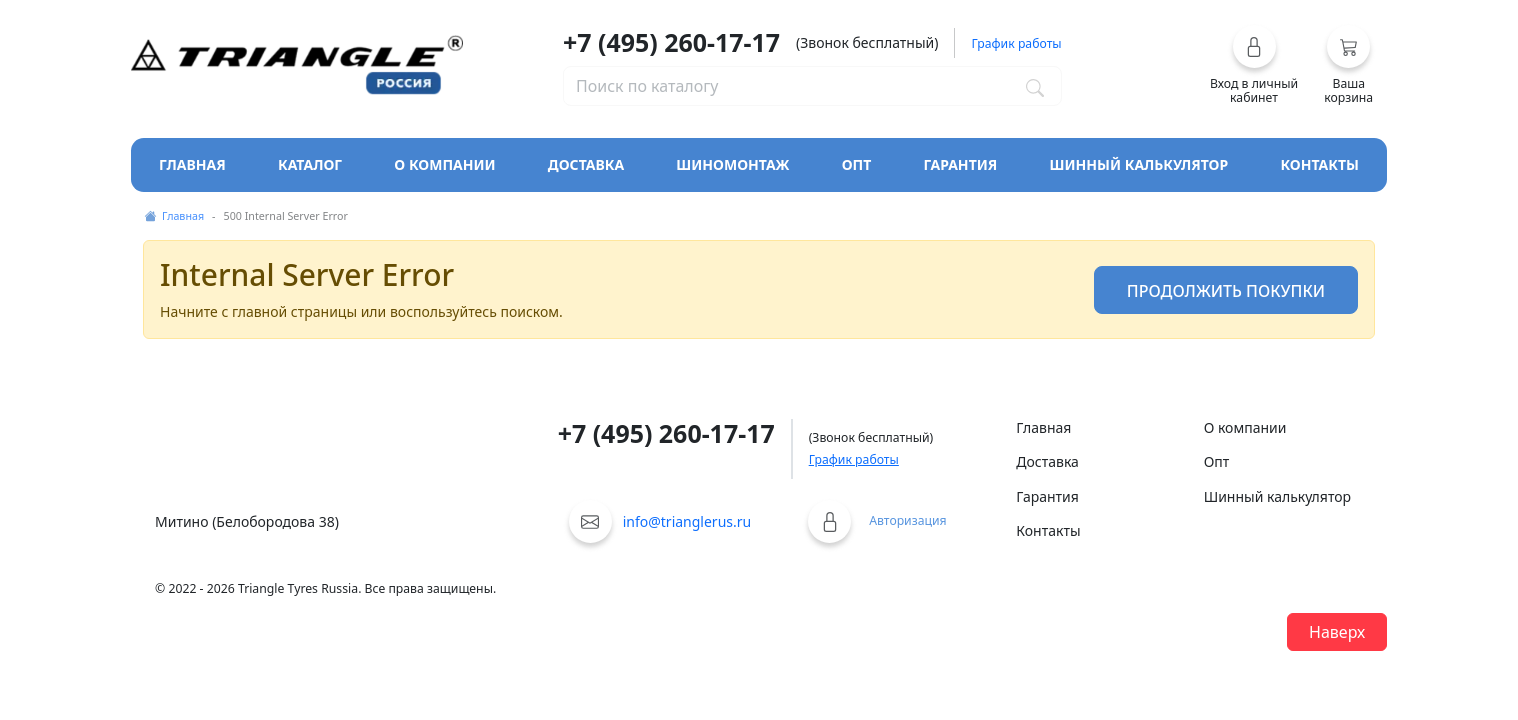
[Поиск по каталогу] (1035, 86)
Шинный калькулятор (1139, 164)
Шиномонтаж (732, 164)
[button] (1254, 65)
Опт (857, 164)
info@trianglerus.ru (687, 521)
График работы (854, 459)
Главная (192, 164)
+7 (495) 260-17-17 (671, 42)
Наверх (1337, 632)
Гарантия (961, 164)
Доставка (586, 164)
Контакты (1319, 164)
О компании (444, 164)
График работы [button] (1016, 43)
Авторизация (907, 520)
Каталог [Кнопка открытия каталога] (310, 164)
